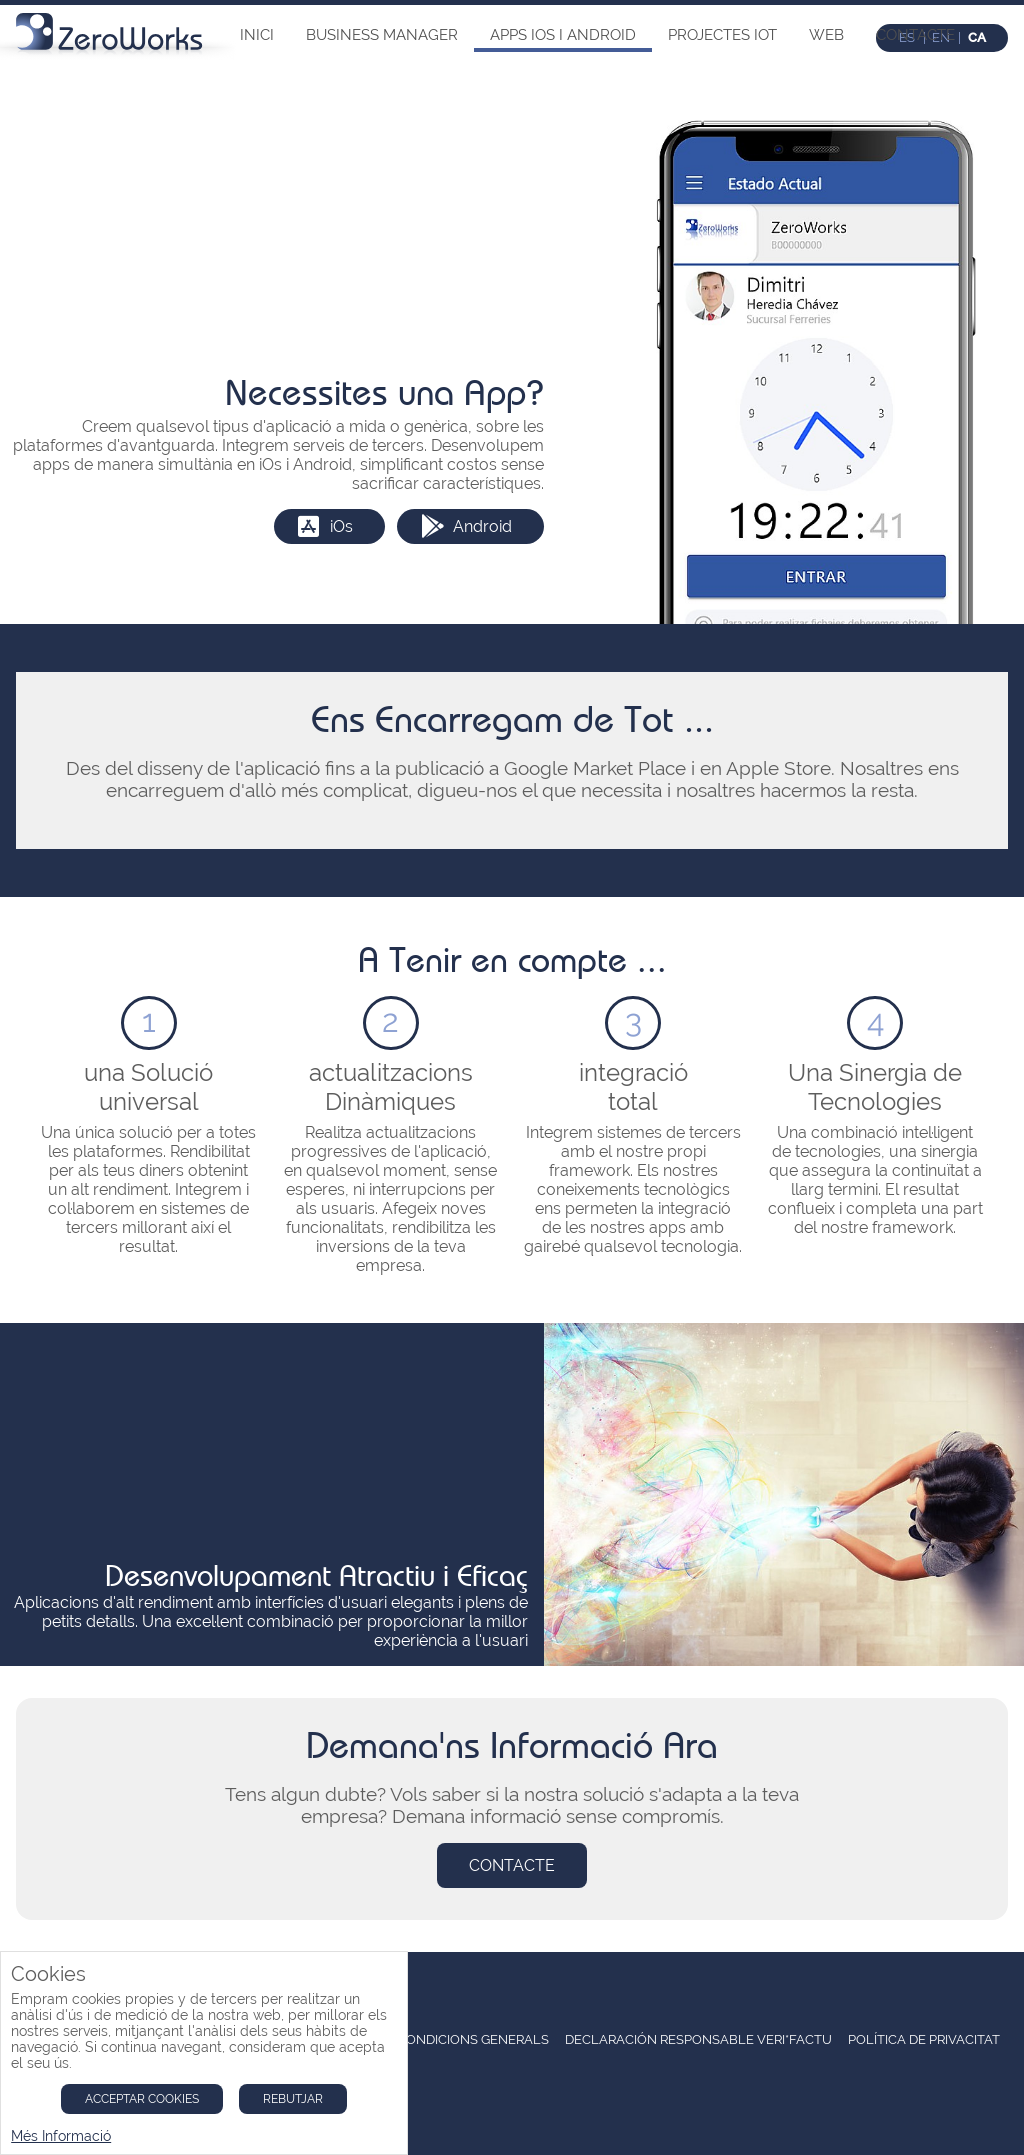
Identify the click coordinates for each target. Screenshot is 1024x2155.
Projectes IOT (722, 35)
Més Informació (61, 2136)
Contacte (915, 35)
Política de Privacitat (924, 2039)
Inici (257, 35)
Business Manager (382, 35)
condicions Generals (473, 2039)
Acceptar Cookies (142, 2099)
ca (977, 37)
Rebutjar (293, 2099)
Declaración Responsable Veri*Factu (698, 2039)
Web (826, 35)
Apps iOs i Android (563, 35)
